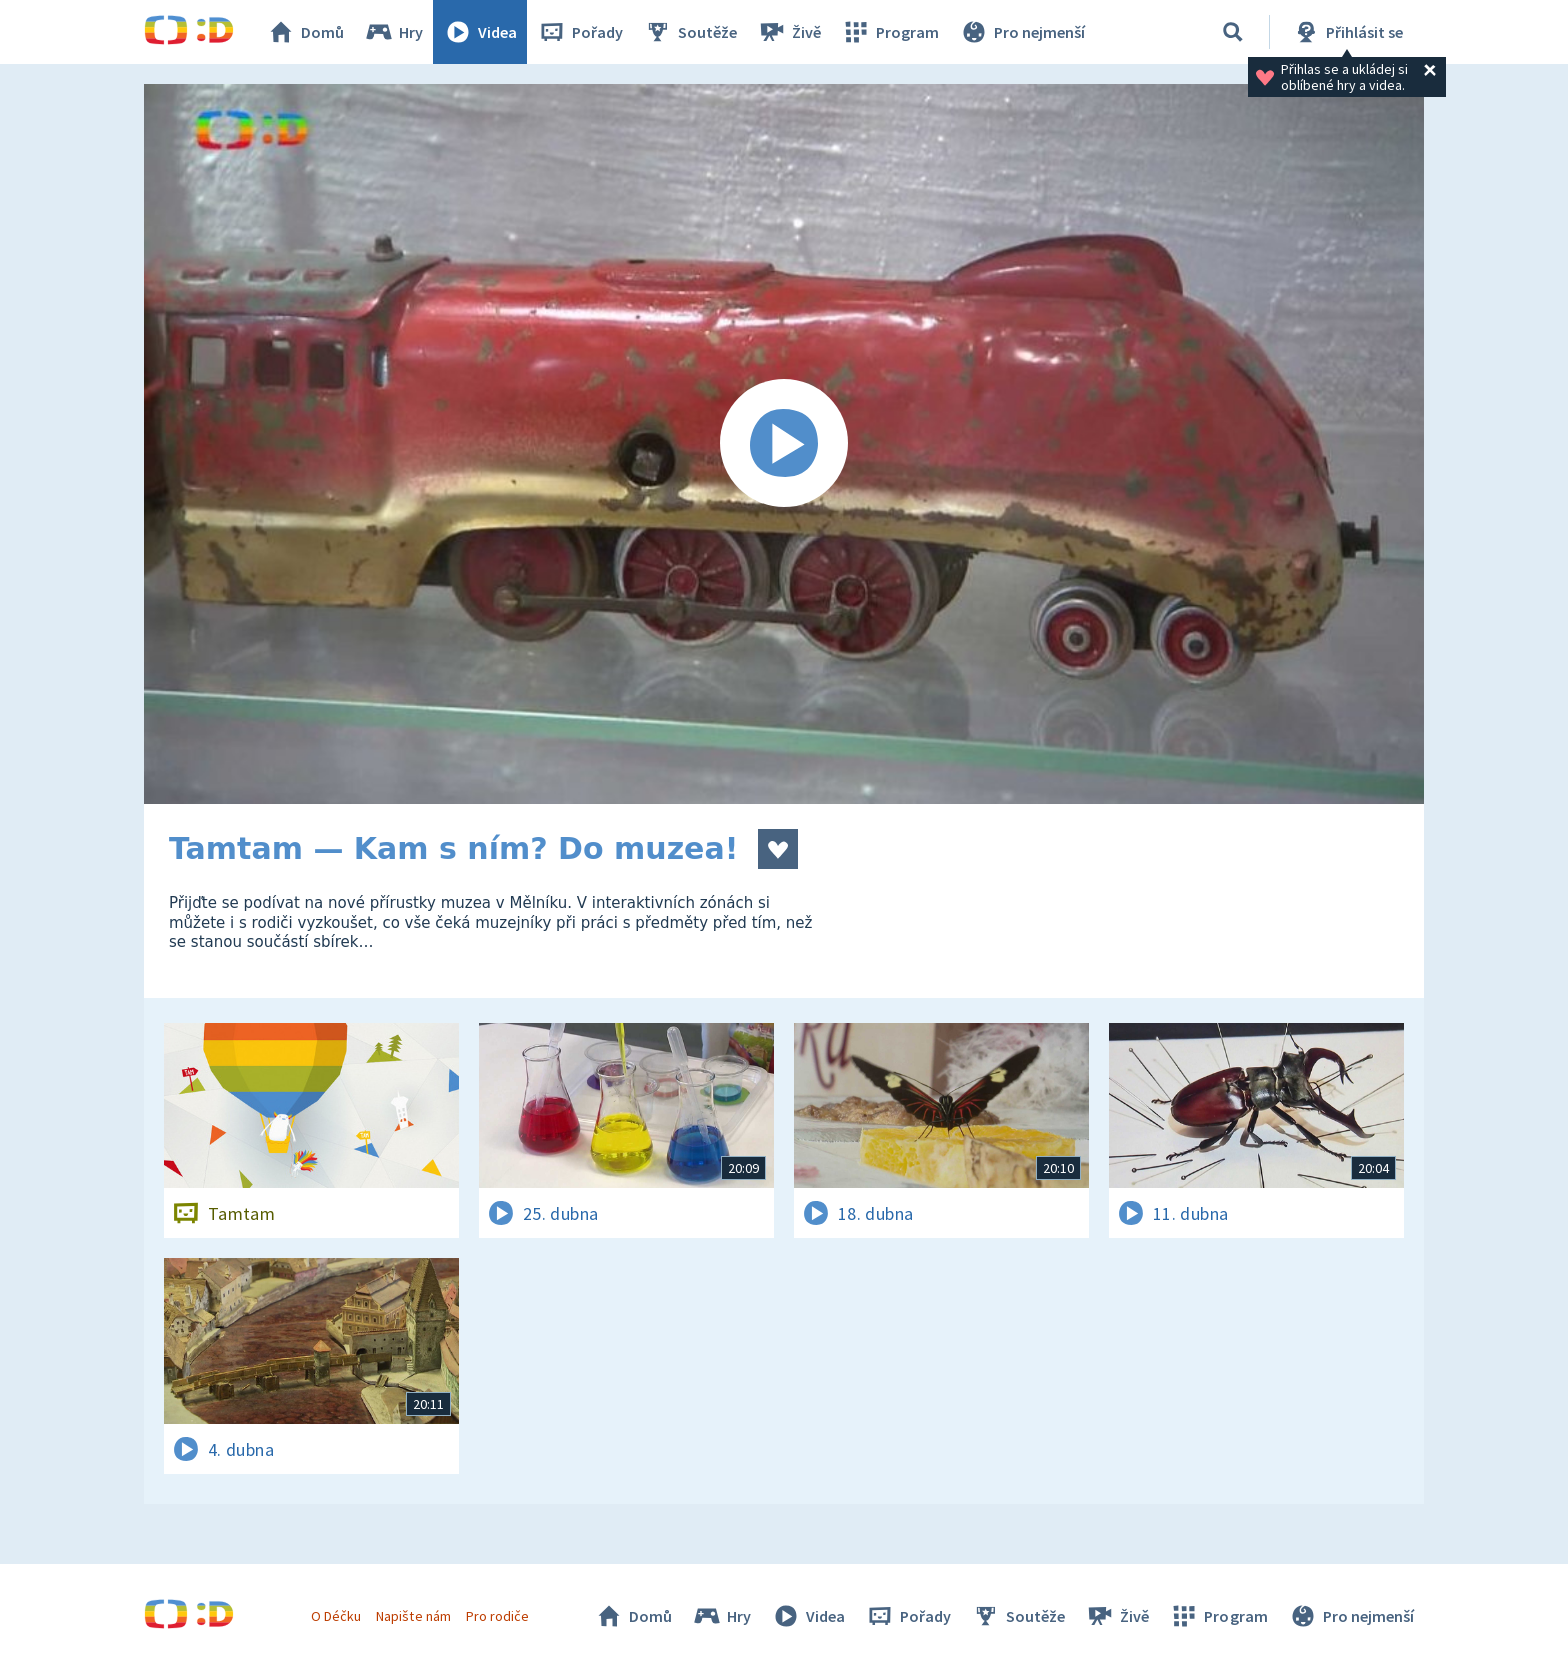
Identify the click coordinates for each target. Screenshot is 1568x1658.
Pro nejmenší (1022, 32)
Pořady (580, 32)
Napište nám (413, 1616)
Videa (480, 32)
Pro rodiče (497, 1616)
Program (890, 32)
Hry (393, 32)
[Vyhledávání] (1233, 32)
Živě (789, 32)
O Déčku (336, 1616)
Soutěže (690, 32)
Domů (305, 32)
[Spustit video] (784, 444)
